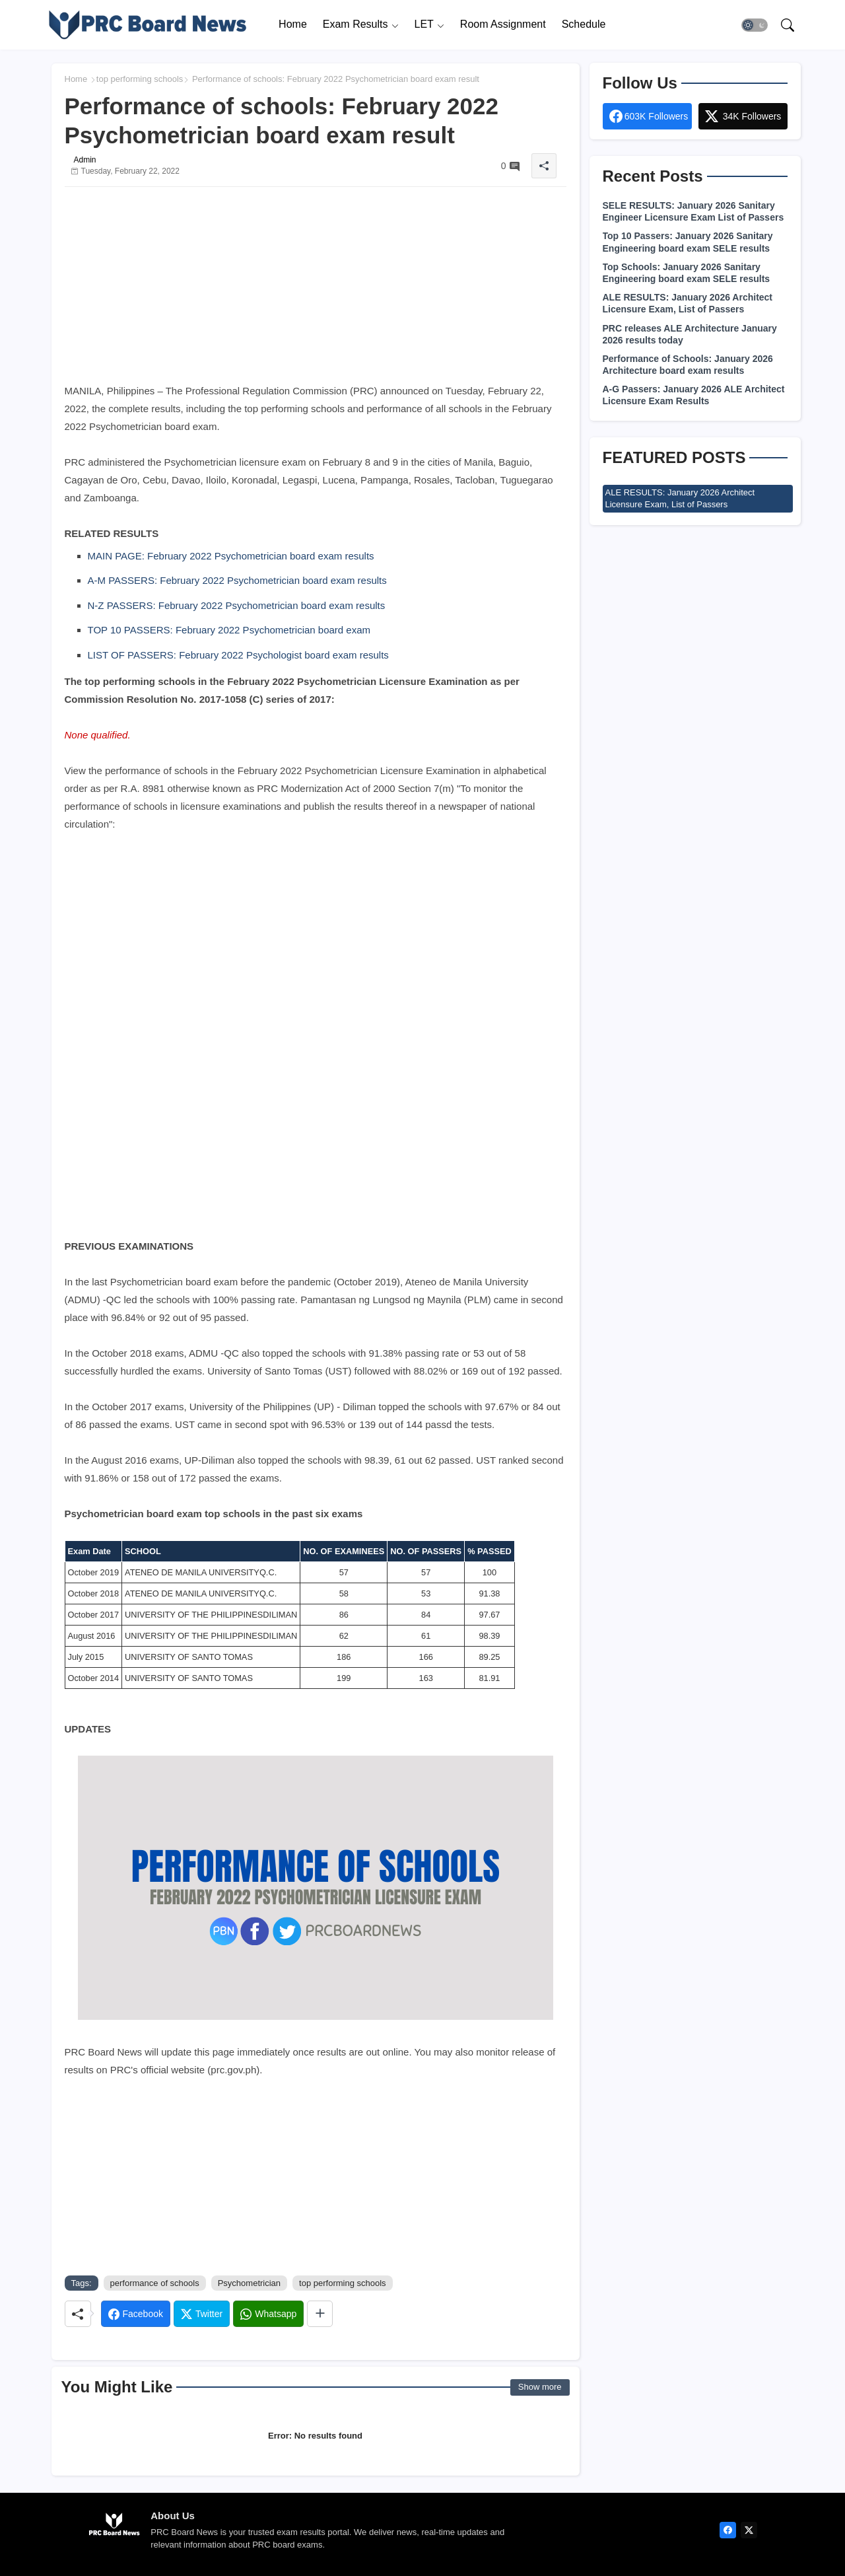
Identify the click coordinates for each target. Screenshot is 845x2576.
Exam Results (355, 24)
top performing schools (140, 79)
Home (293, 24)
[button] (754, 25)
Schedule (584, 24)
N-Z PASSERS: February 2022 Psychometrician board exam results (237, 605)
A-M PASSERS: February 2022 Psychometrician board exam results (237, 580)
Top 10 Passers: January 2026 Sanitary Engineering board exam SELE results (688, 242)
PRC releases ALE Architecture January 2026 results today (690, 334)
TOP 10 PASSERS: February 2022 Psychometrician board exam (229, 629)
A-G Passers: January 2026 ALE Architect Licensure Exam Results (694, 395)
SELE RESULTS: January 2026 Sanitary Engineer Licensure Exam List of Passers (693, 211)
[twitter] (749, 2530)
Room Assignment (503, 24)
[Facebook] (135, 2314)
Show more (540, 2387)
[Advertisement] (315, 289)
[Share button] (320, 2314)
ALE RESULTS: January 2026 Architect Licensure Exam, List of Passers (688, 303)
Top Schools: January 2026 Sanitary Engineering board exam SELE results (686, 273)
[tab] (293, 25)
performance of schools (154, 2283)
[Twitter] (202, 2314)
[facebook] (728, 2530)
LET (424, 24)
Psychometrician (249, 2283)
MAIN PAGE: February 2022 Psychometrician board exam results (231, 555)
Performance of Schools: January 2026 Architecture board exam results (688, 364)
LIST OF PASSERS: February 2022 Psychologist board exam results (238, 655)
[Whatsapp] (268, 2314)
